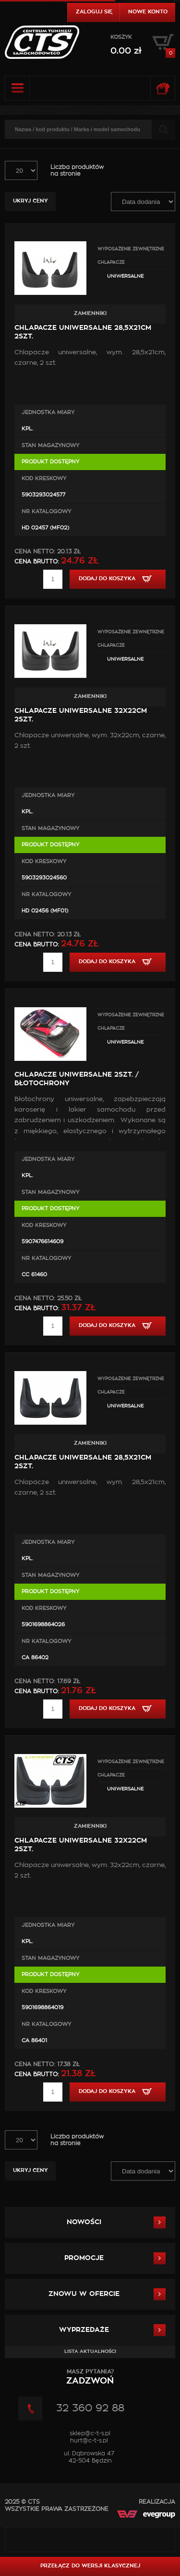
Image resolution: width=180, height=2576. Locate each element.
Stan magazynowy (50, 445)
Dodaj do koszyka (117, 578)
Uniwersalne (125, 276)
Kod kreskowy (44, 478)
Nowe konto (148, 11)
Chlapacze (111, 262)
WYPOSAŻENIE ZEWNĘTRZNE (130, 249)
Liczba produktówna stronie (77, 170)
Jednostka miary (48, 412)
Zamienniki (90, 313)
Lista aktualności (90, 2351)
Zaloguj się (94, 11)
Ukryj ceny (30, 200)
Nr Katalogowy (46, 511)
